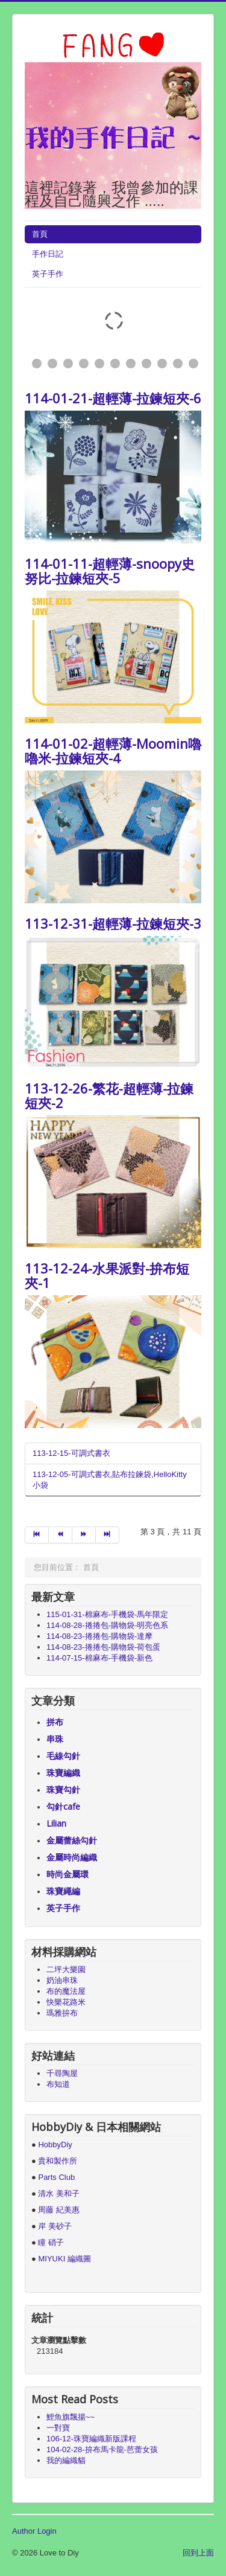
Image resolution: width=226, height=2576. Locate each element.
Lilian (56, 1823)
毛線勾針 (63, 1755)
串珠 (54, 1739)
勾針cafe (63, 1806)
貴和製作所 (57, 2160)
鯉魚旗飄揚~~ (70, 2416)
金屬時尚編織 (71, 1857)
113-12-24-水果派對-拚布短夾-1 (107, 1275)
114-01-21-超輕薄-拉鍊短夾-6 (113, 398)
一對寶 (58, 2427)
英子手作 (47, 273)
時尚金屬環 (67, 1874)
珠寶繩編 (63, 1891)
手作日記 (47, 253)
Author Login (34, 2531)
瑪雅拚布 (62, 2012)
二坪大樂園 (66, 1969)
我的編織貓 (66, 2460)
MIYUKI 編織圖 (64, 2258)
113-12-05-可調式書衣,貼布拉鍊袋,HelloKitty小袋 (110, 1480)
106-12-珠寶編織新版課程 (91, 2438)
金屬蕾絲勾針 (71, 1840)
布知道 (58, 2084)
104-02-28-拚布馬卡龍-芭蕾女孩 (102, 2449)
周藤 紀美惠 (59, 2209)
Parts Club (56, 2177)
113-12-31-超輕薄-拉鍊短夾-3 (113, 923)
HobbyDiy (55, 2144)
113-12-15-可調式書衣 (71, 1453)
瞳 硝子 (50, 2242)
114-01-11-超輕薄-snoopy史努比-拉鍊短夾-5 (110, 570)
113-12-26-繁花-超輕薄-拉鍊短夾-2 (109, 1095)
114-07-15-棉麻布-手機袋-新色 (99, 1657)
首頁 (40, 234)
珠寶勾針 (63, 1789)
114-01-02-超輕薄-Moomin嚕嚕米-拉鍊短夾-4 (113, 750)
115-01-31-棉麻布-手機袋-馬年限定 (107, 1614)
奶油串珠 (62, 1980)
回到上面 (198, 2552)
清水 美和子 (59, 2193)
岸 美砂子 (55, 2226)
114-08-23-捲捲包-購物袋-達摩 (99, 1636)
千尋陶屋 (62, 2073)
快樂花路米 (66, 2002)
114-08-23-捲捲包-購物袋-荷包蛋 (103, 1647)
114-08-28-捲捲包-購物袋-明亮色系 (107, 1625)
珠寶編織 (63, 1772)
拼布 (54, 1722)
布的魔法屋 (66, 1991)
